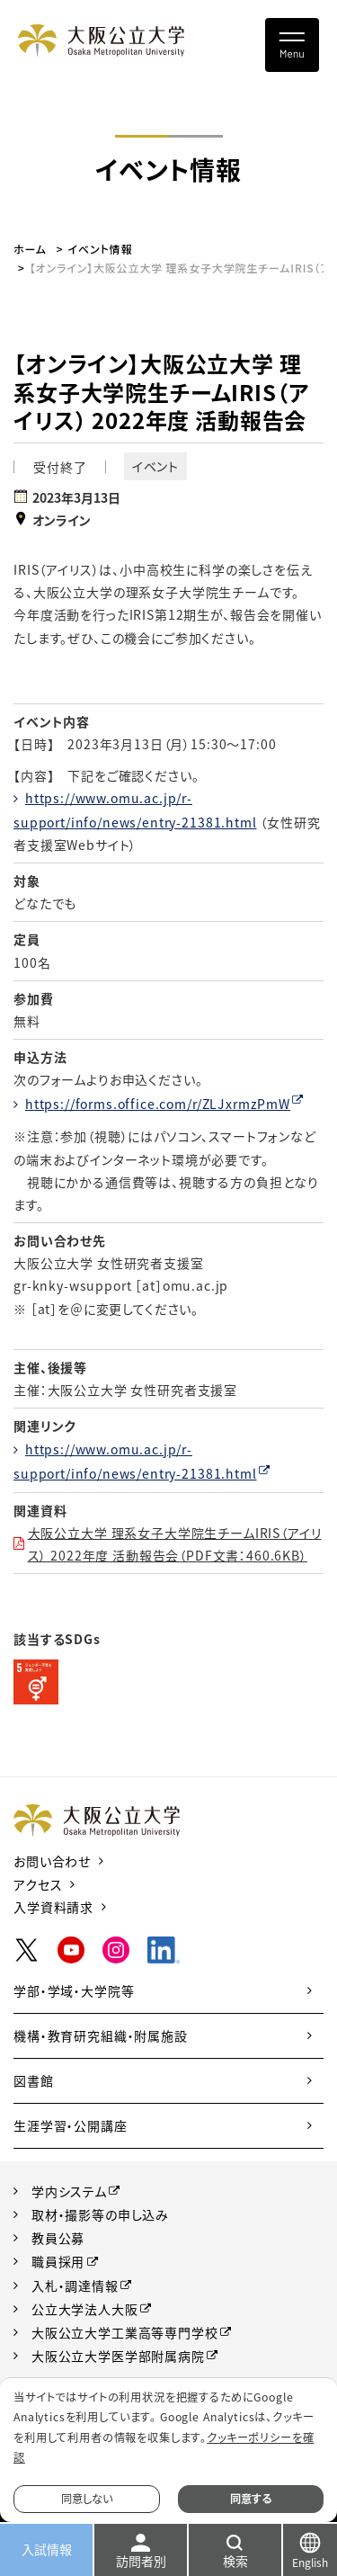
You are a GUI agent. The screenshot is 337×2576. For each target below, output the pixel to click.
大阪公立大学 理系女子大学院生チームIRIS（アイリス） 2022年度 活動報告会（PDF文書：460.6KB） (175, 1544)
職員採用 (57, 2261)
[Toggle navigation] (292, 45)
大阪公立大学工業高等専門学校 (124, 2332)
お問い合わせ (52, 1861)
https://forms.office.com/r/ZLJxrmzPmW (157, 1104)
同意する (250, 2499)
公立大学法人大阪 (84, 2309)
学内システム (69, 2191)
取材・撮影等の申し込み (100, 2214)
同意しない (86, 2499)
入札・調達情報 (75, 2285)
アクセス (37, 1884)
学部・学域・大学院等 (73, 1990)
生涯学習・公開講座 (70, 2125)
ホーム (30, 248)
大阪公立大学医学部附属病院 (118, 2356)
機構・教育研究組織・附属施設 (100, 2035)
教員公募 (57, 2238)
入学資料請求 (53, 1907)
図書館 (33, 2080)
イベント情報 (100, 248)
